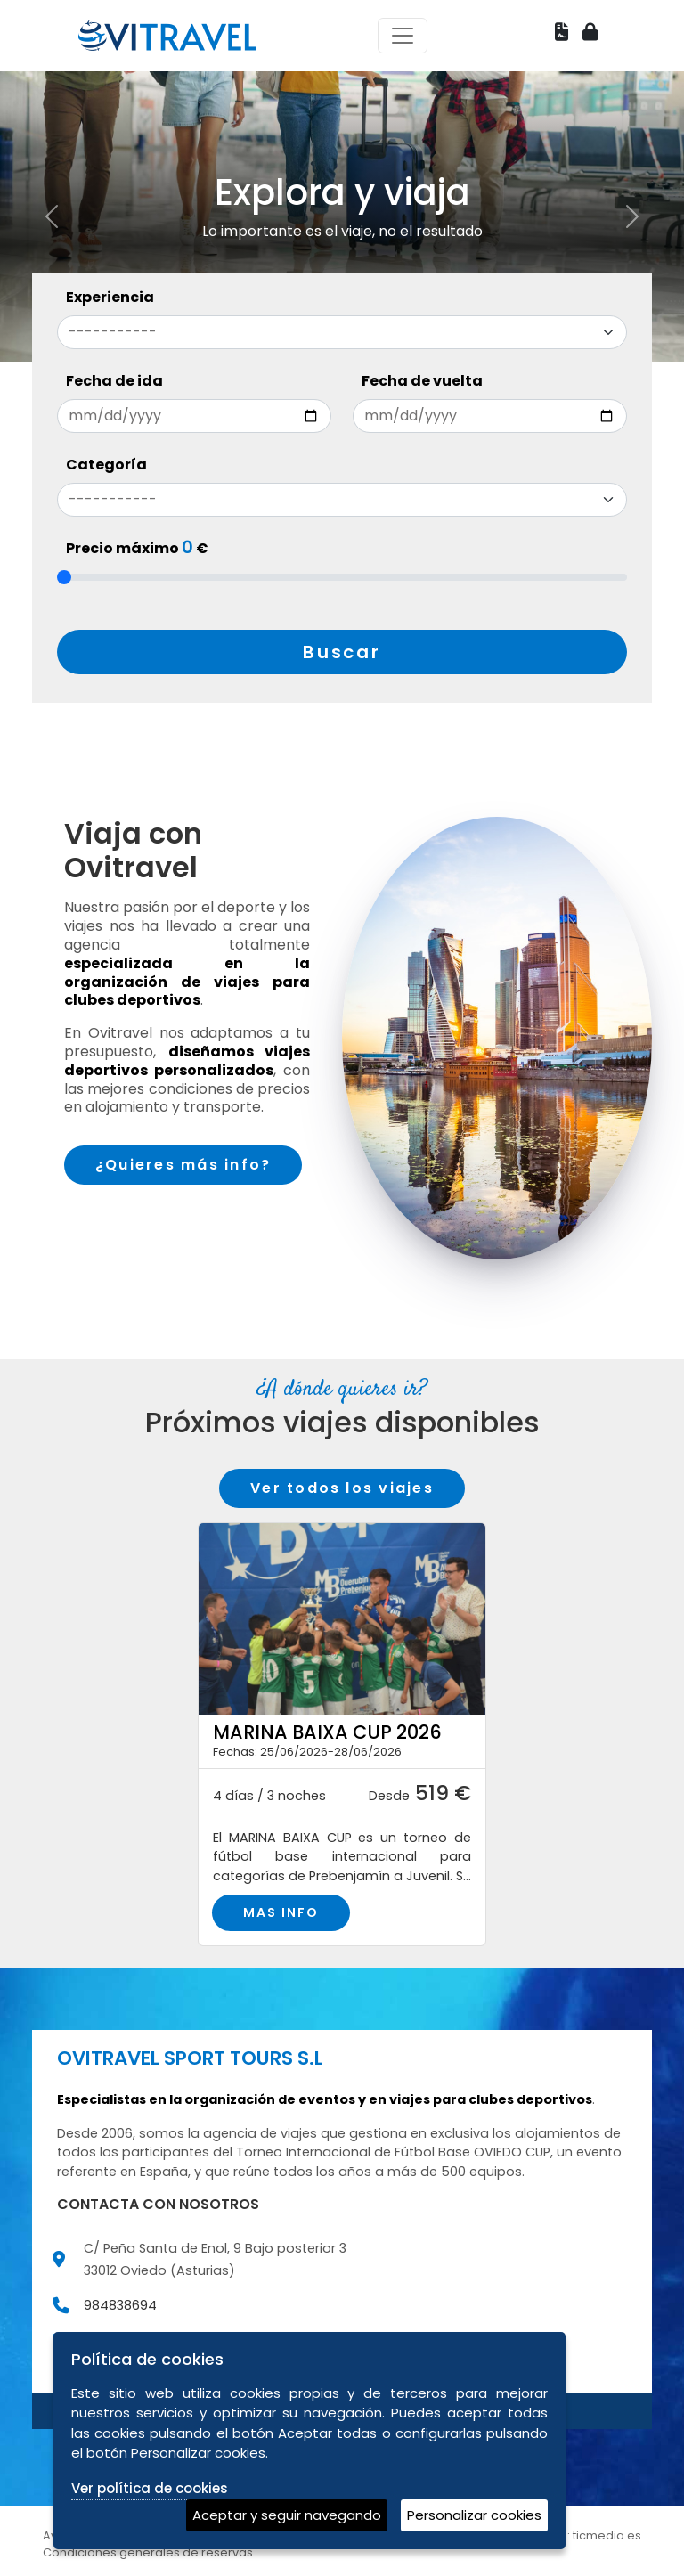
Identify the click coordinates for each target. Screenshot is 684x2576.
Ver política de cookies (149, 2488)
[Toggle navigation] (403, 35)
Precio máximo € (137, 548)
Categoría (106, 464)
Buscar (342, 652)
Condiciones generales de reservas (148, 2552)
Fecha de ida (114, 381)
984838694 (120, 2305)
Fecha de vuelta (422, 381)
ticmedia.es (607, 2535)
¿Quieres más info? (183, 1164)
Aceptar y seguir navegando (286, 2515)
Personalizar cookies (474, 2515)
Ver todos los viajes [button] (342, 1488)
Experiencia (110, 297)
